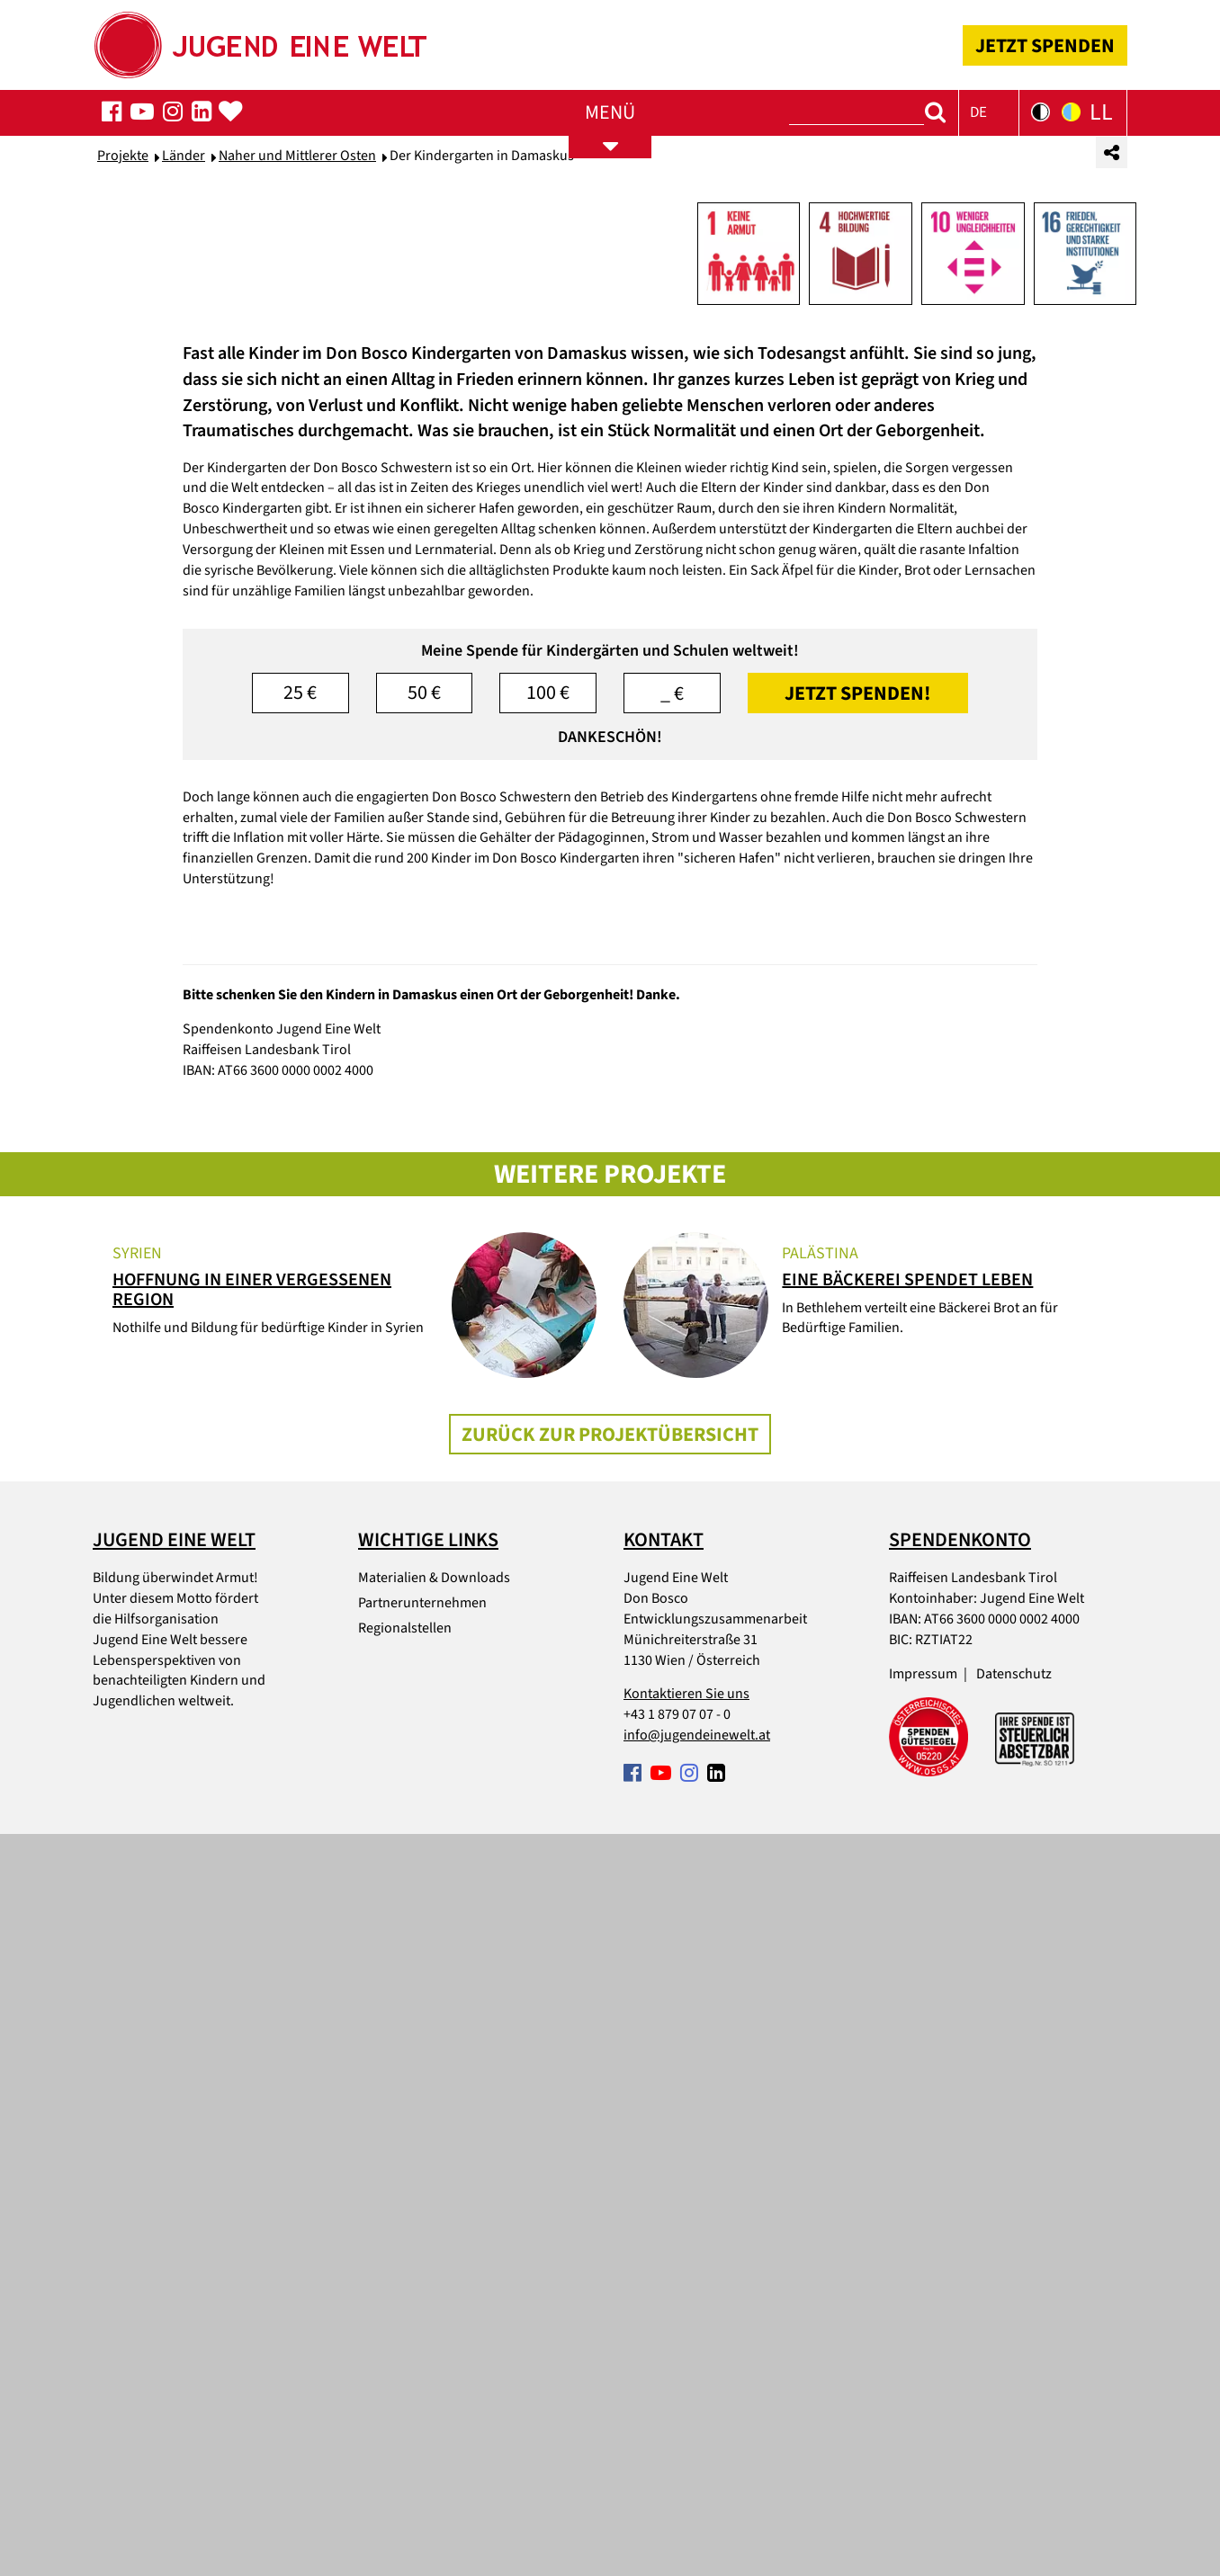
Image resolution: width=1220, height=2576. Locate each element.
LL (1101, 112)
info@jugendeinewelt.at (696, 2478)
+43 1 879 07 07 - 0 (677, 2457)
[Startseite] (259, 39)
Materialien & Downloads (434, 2320)
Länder (183, 460)
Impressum (923, 2416)
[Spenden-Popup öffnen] (230, 112)
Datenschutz (1014, 2416)
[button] (988, 113)
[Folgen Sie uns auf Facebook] (111, 112)
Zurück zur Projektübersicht (610, 2176)
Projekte (122, 460)
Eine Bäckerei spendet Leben (907, 2022)
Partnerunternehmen (422, 2346)
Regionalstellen (405, 2371)
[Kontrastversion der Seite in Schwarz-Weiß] (1040, 112)
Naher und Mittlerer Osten (297, 460)
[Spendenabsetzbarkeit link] (1034, 2479)
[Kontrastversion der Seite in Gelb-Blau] (1071, 112)
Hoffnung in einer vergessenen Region (251, 2032)
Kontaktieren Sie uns (686, 2436)
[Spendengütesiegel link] (928, 2479)
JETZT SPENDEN (1045, 45)
